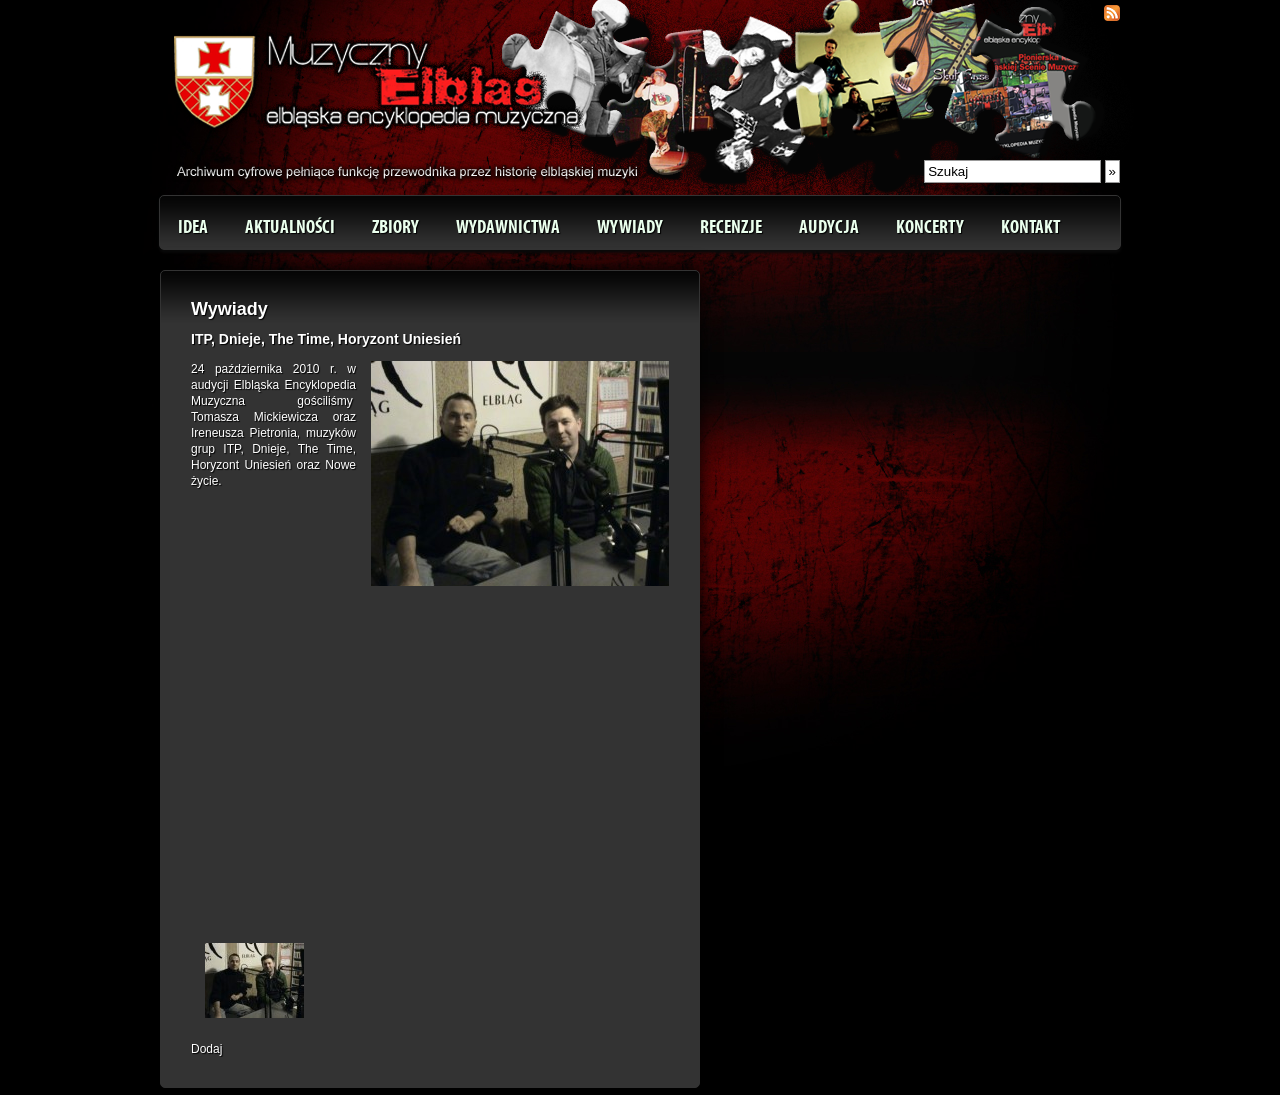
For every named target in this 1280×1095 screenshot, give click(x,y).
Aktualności (290, 227)
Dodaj (206, 1049)
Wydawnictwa (508, 227)
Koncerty (930, 227)
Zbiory (395, 227)
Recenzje (731, 227)
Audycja (829, 227)
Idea (193, 227)
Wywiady (630, 227)
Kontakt (1030, 227)
